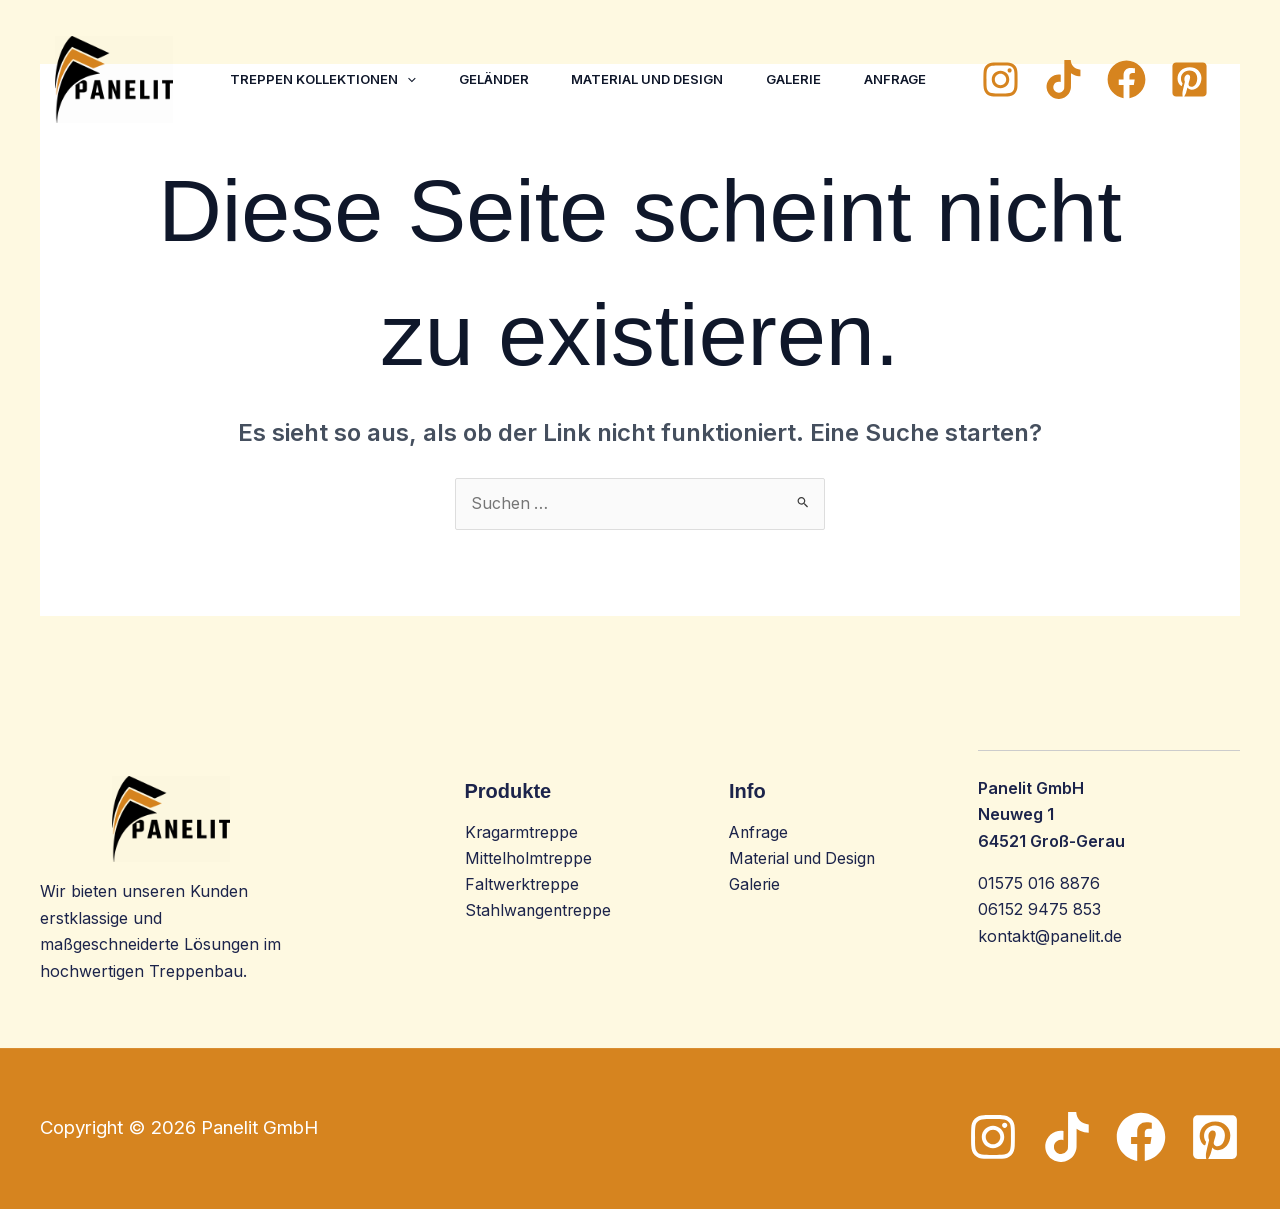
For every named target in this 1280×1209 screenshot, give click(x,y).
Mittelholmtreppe (529, 859)
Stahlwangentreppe (539, 912)
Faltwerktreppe (523, 886)
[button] (410, 54)
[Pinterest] (1189, 79)
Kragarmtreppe (523, 833)
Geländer (502, 54)
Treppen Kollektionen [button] (326, 54)
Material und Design (661, 54)
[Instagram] (1000, 79)
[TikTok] (1063, 79)
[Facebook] (1126, 79)
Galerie (812, 54)
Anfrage (264, 104)
